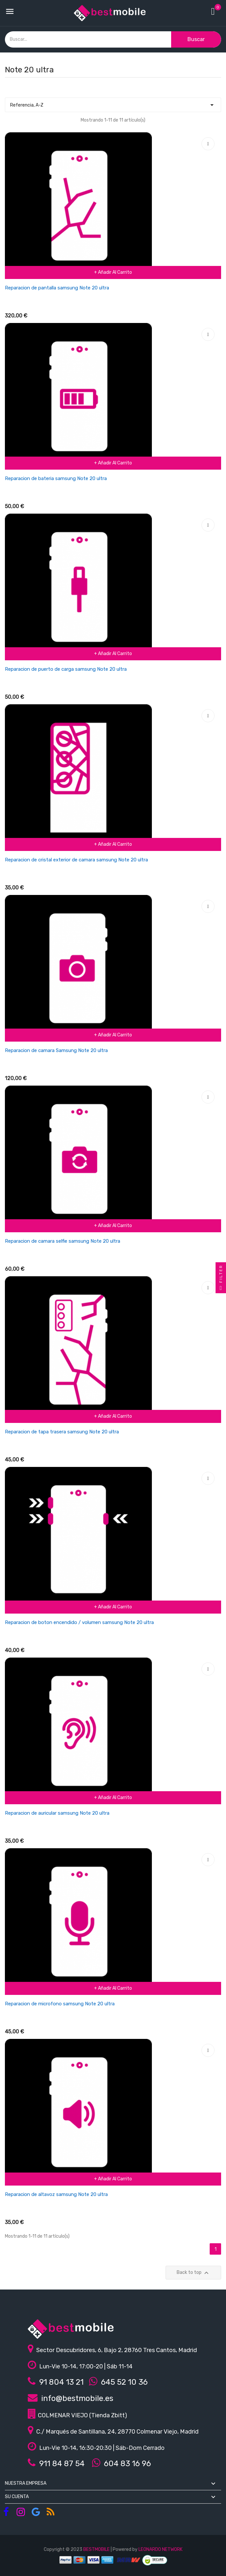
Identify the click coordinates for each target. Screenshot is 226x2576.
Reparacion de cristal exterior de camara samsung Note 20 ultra (76, 860)
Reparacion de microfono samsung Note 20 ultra (60, 2004)
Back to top (193, 2273)
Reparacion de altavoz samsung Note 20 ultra (56, 2194)
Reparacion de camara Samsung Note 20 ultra (56, 1050)
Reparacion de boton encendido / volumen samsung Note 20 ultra (79, 1622)
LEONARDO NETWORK (160, 2549)
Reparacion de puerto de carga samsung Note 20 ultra (66, 669)
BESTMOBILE (96, 2549)
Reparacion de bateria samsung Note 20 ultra (56, 478)
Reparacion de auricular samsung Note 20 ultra (57, 1813)
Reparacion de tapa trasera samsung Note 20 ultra (62, 1432)
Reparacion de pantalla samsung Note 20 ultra (57, 288)
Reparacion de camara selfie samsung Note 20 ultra (62, 1241)
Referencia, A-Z (113, 103)
